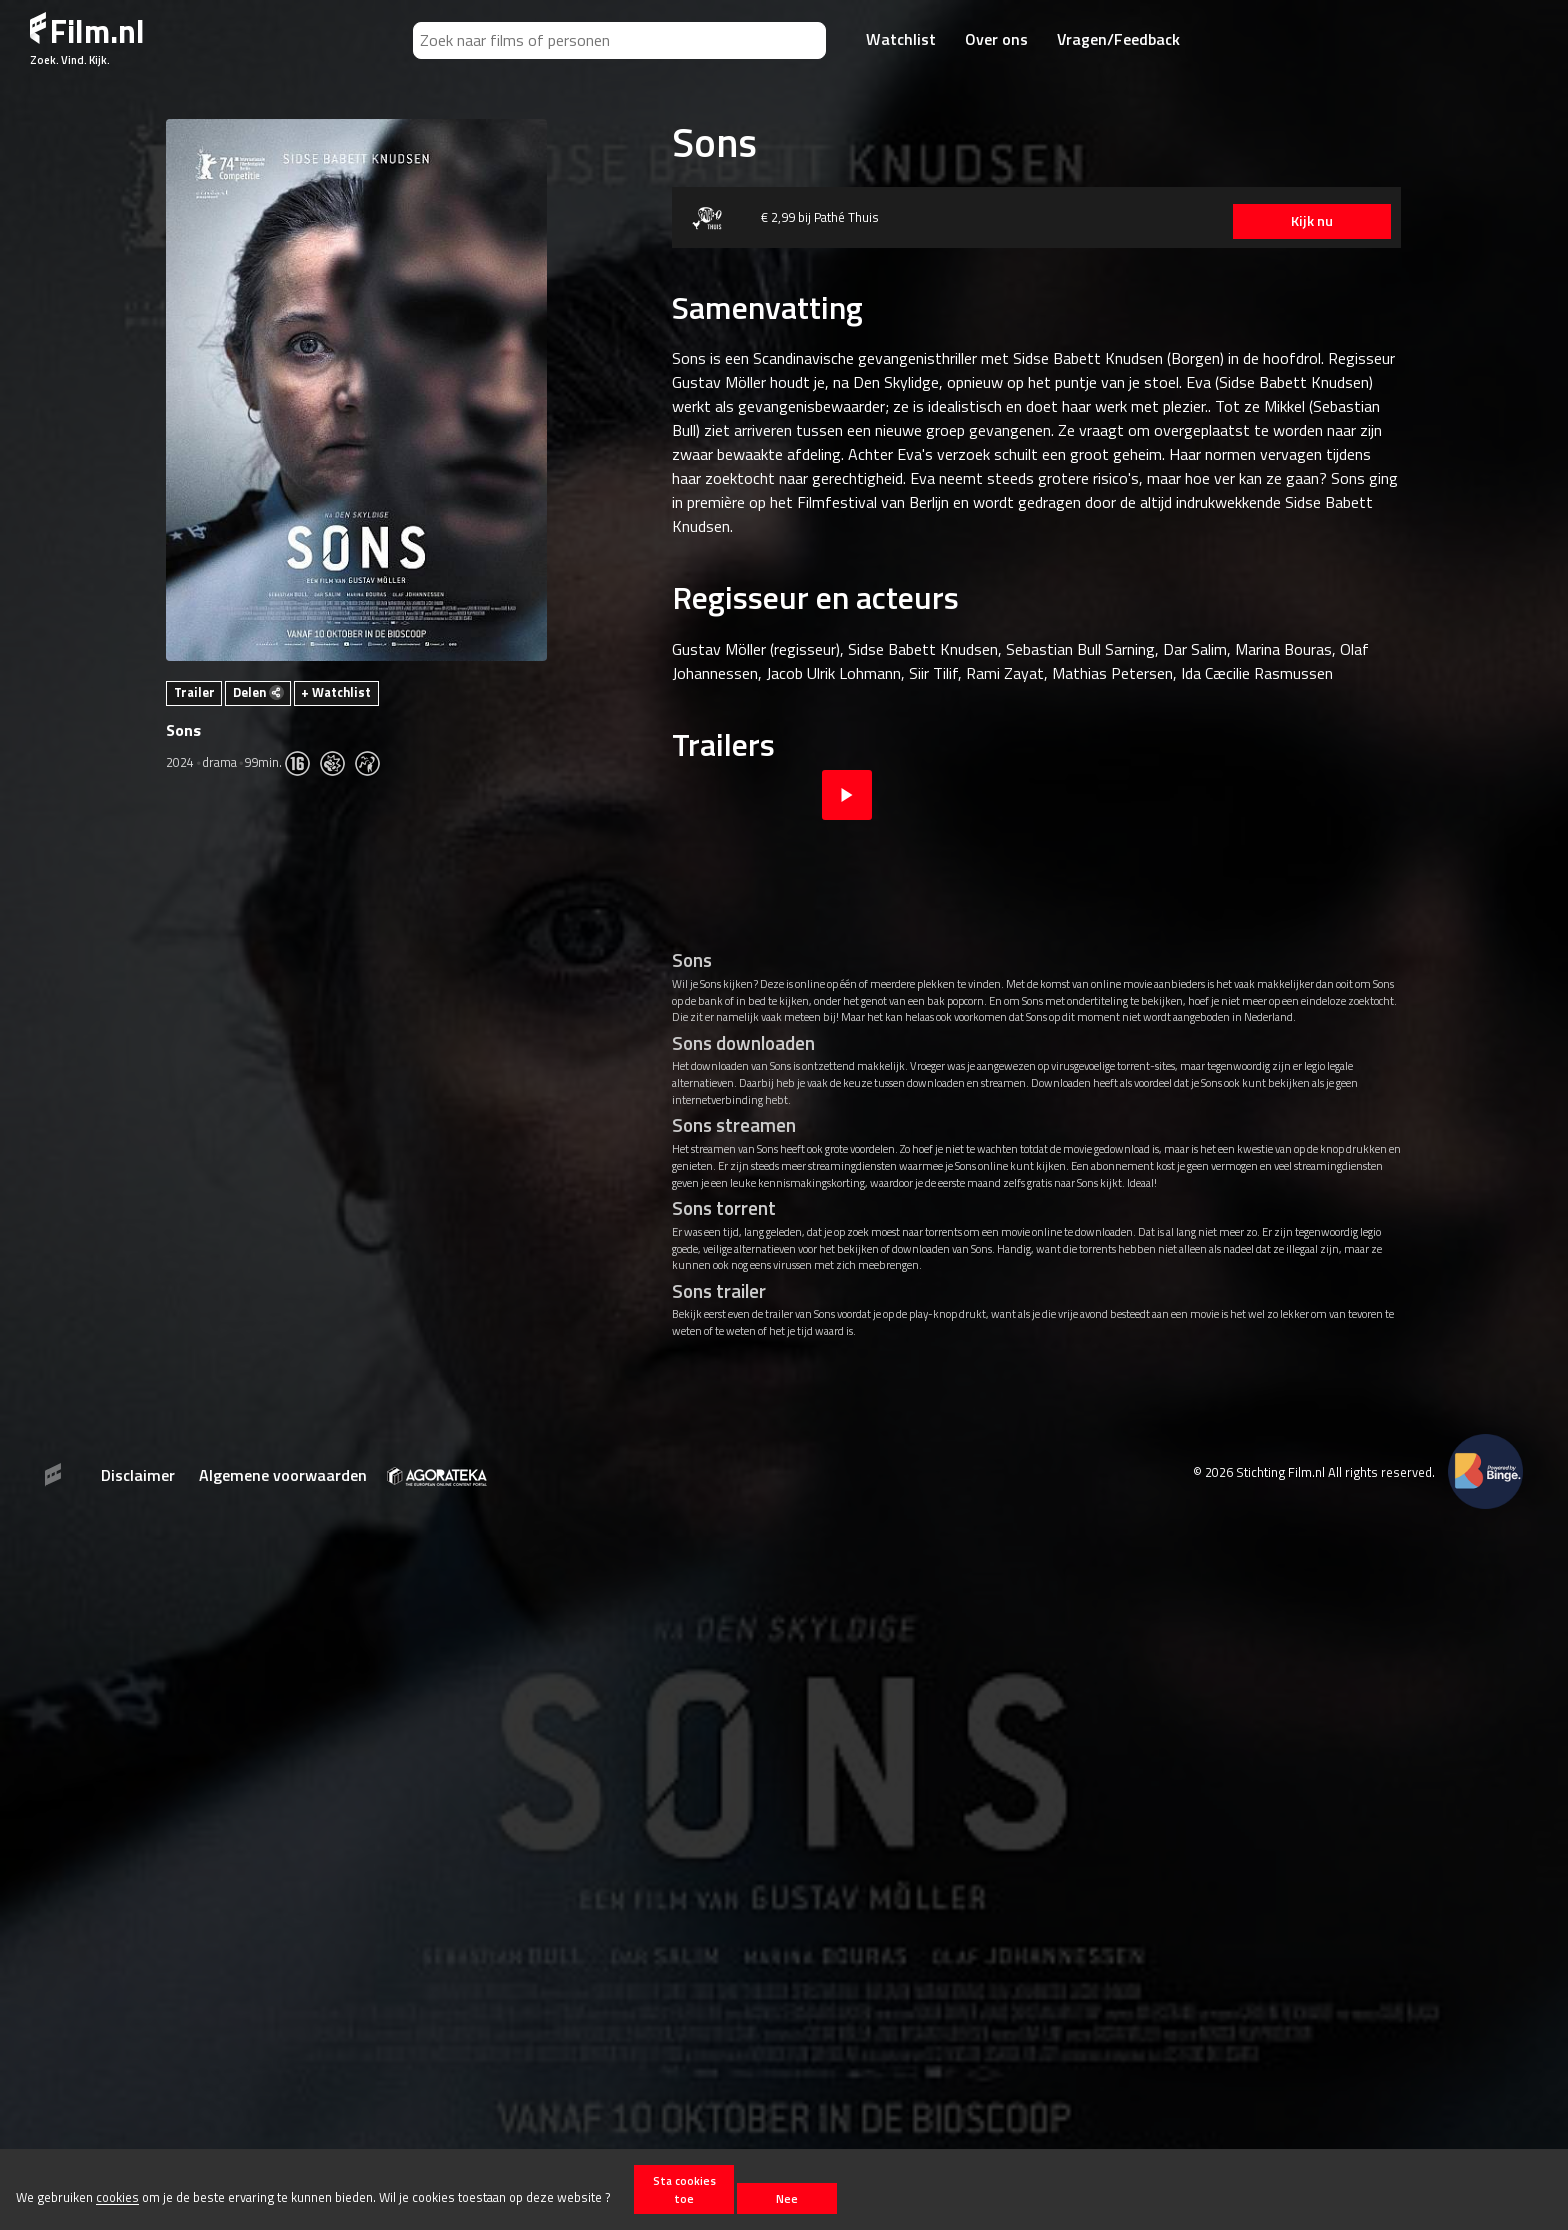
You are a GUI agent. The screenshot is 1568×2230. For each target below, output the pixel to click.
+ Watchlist (336, 692)
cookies (117, 2198)
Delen (258, 692)
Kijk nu (1306, 221)
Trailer (194, 692)
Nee (787, 2198)
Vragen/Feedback (1118, 39)
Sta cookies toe (684, 2189)
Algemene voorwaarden (283, 1475)
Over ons (996, 39)
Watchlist (901, 39)
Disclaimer (138, 1475)
